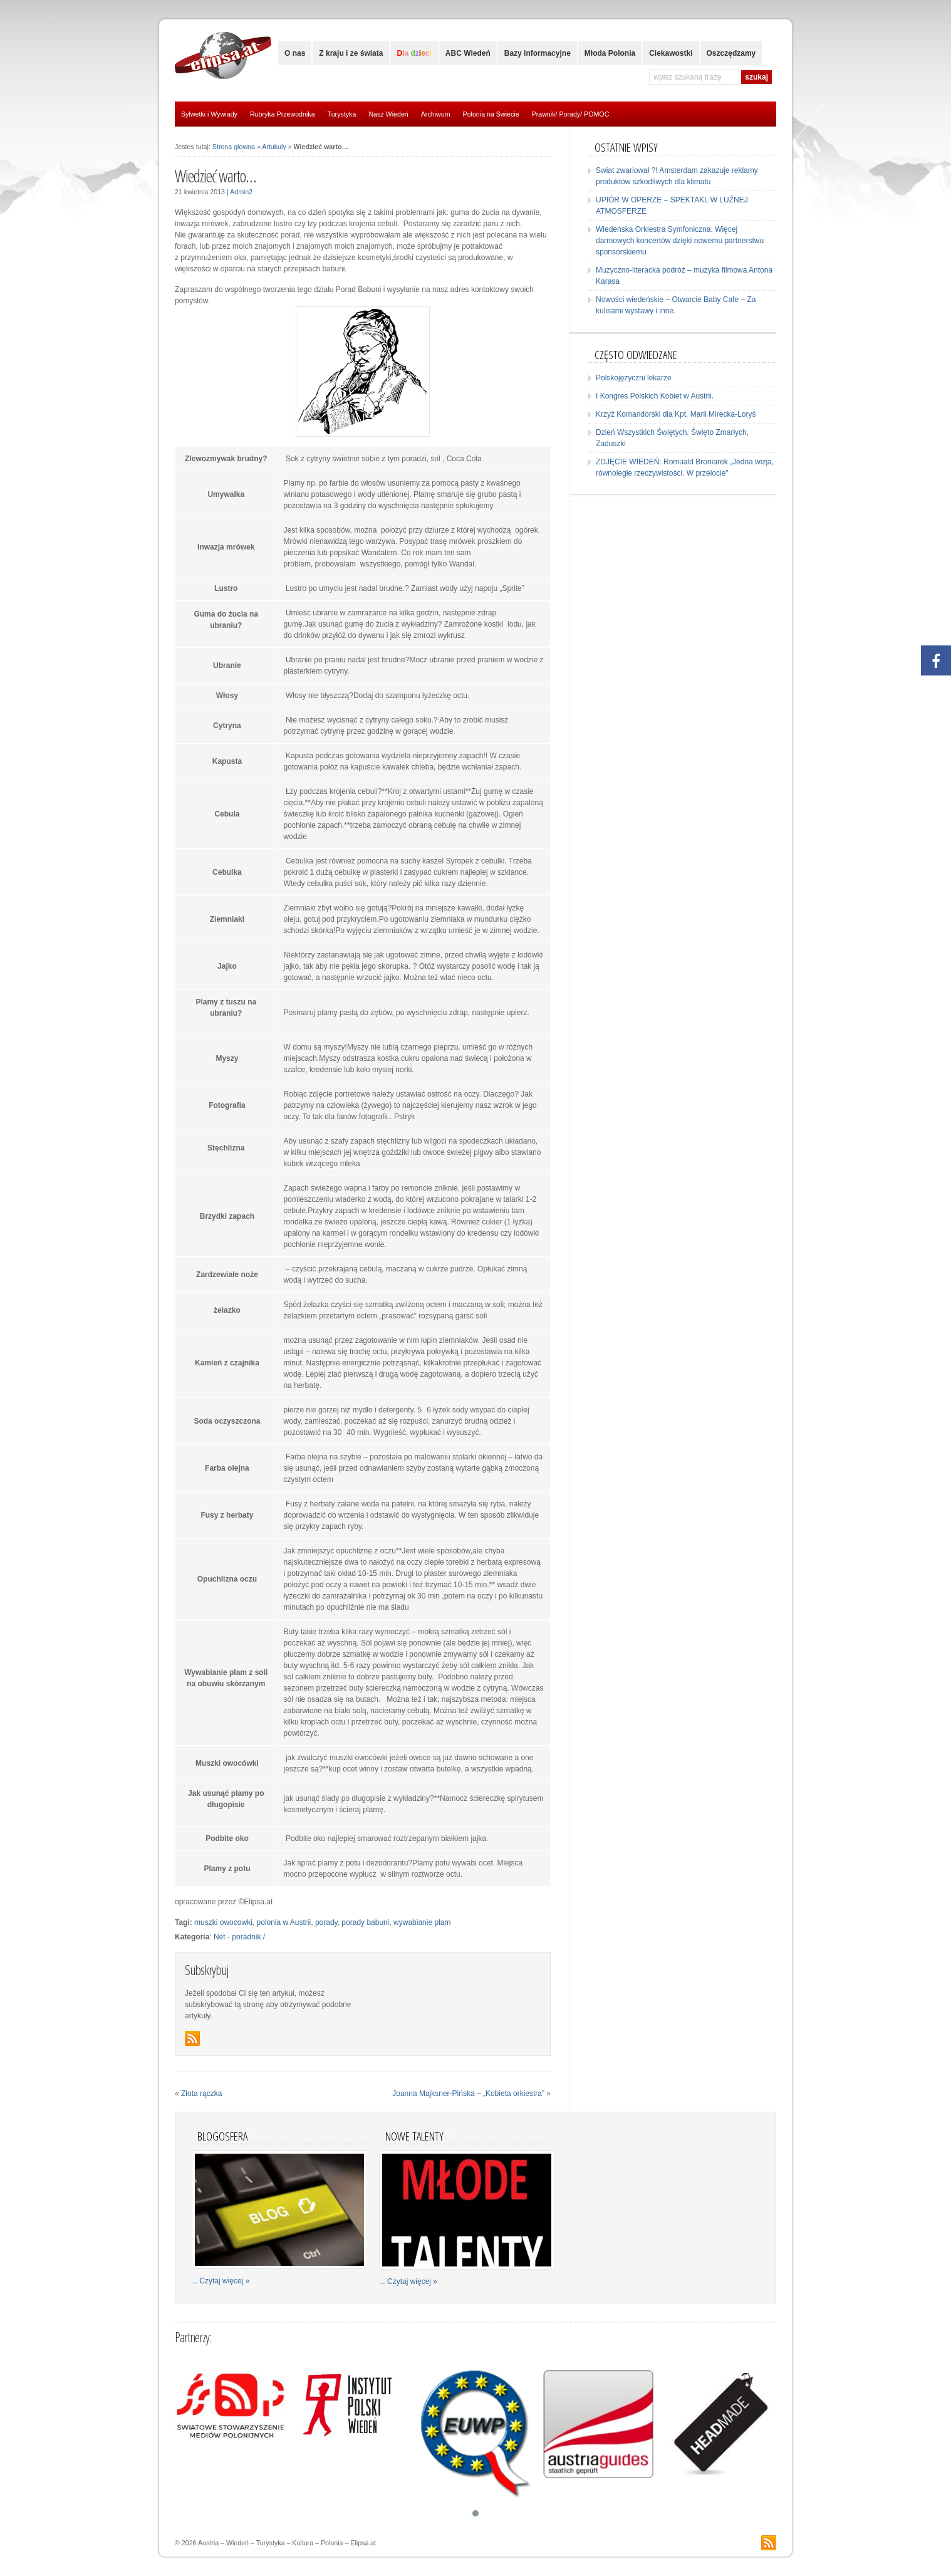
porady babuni (365, 1922)
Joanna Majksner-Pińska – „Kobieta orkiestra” (468, 2093)
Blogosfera (222, 2136)
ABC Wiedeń (468, 53)
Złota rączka (201, 2093)
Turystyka (342, 114)
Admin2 (241, 192)
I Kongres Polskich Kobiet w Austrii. (655, 396)
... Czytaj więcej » (220, 2280)
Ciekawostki (670, 53)
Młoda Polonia (610, 53)
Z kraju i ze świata (351, 53)
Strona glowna (233, 146)
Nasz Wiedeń (388, 114)
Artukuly (274, 146)
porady (326, 1922)
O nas (294, 53)
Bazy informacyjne (537, 53)
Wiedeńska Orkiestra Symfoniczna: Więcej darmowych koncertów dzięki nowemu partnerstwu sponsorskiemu (680, 240)
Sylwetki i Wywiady (209, 114)
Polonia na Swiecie (491, 114)
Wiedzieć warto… (215, 176)
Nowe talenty (414, 2136)
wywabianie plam (421, 1922)
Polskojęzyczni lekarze (634, 377)
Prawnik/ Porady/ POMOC (571, 114)
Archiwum (435, 114)
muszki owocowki (223, 1922)
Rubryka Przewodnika (282, 114)
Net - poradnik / (239, 1936)
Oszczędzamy (731, 53)
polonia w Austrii (283, 1922)
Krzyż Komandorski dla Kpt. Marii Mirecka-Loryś (676, 414)
